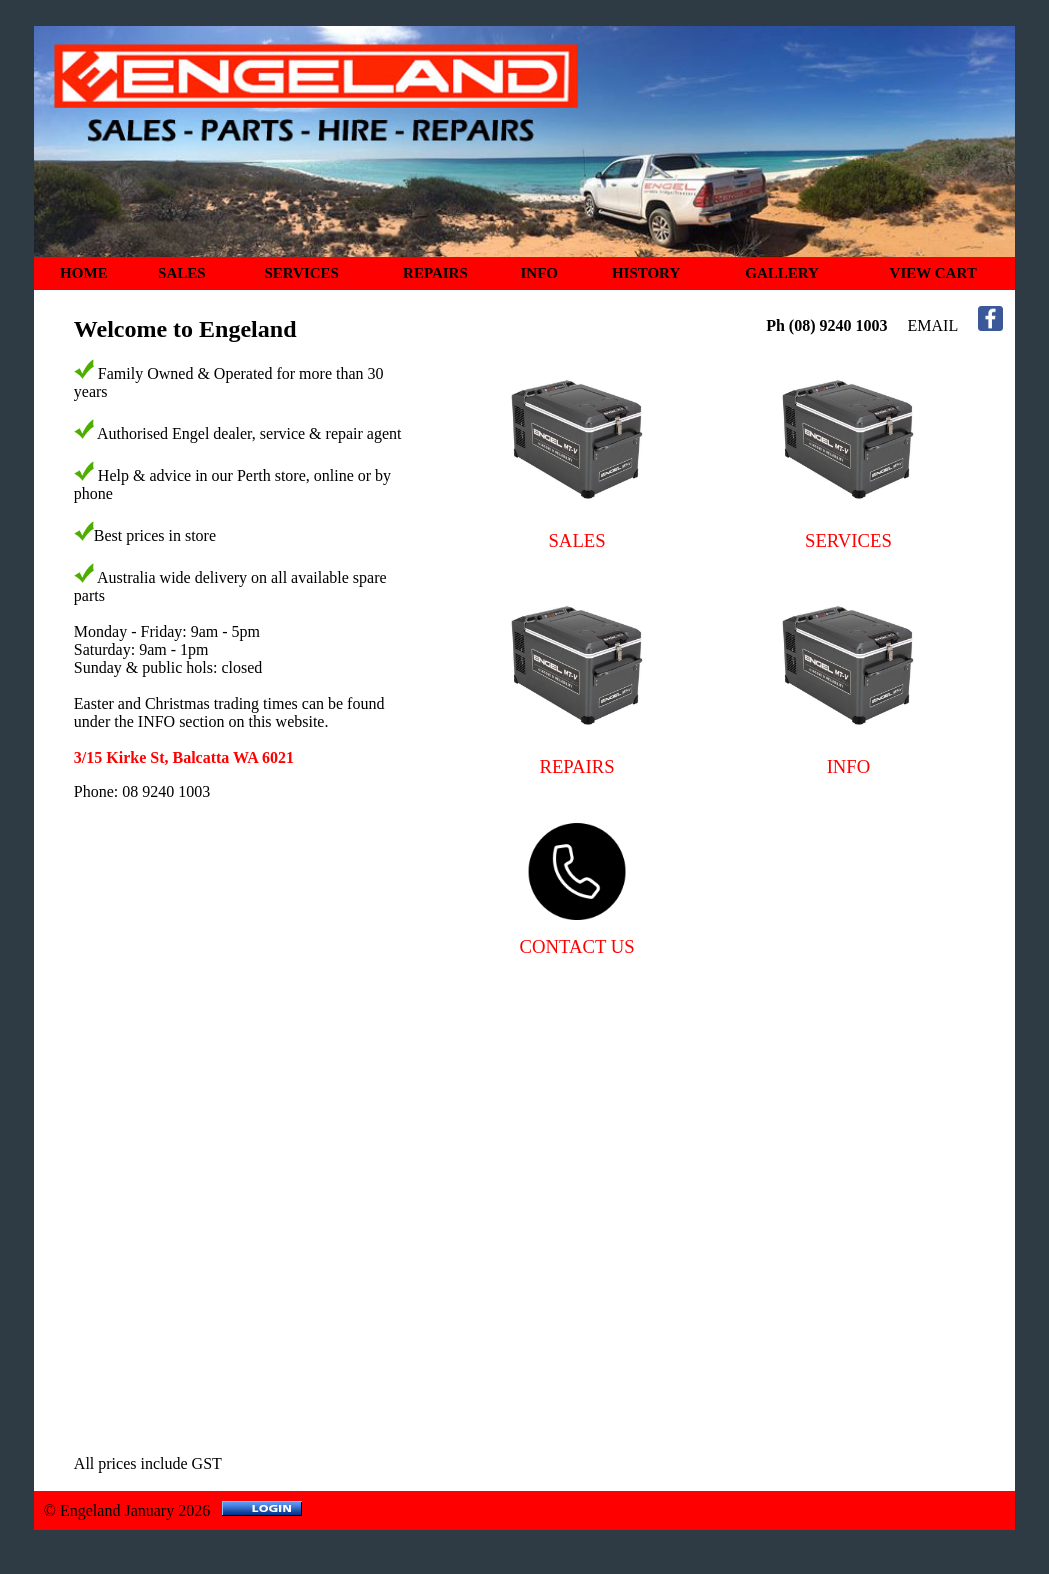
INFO (540, 273)
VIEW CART (933, 273)
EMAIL (933, 325)
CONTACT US (577, 946)
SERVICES (301, 273)
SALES (182, 273)
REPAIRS (435, 273)
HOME (84, 273)
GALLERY (782, 273)
